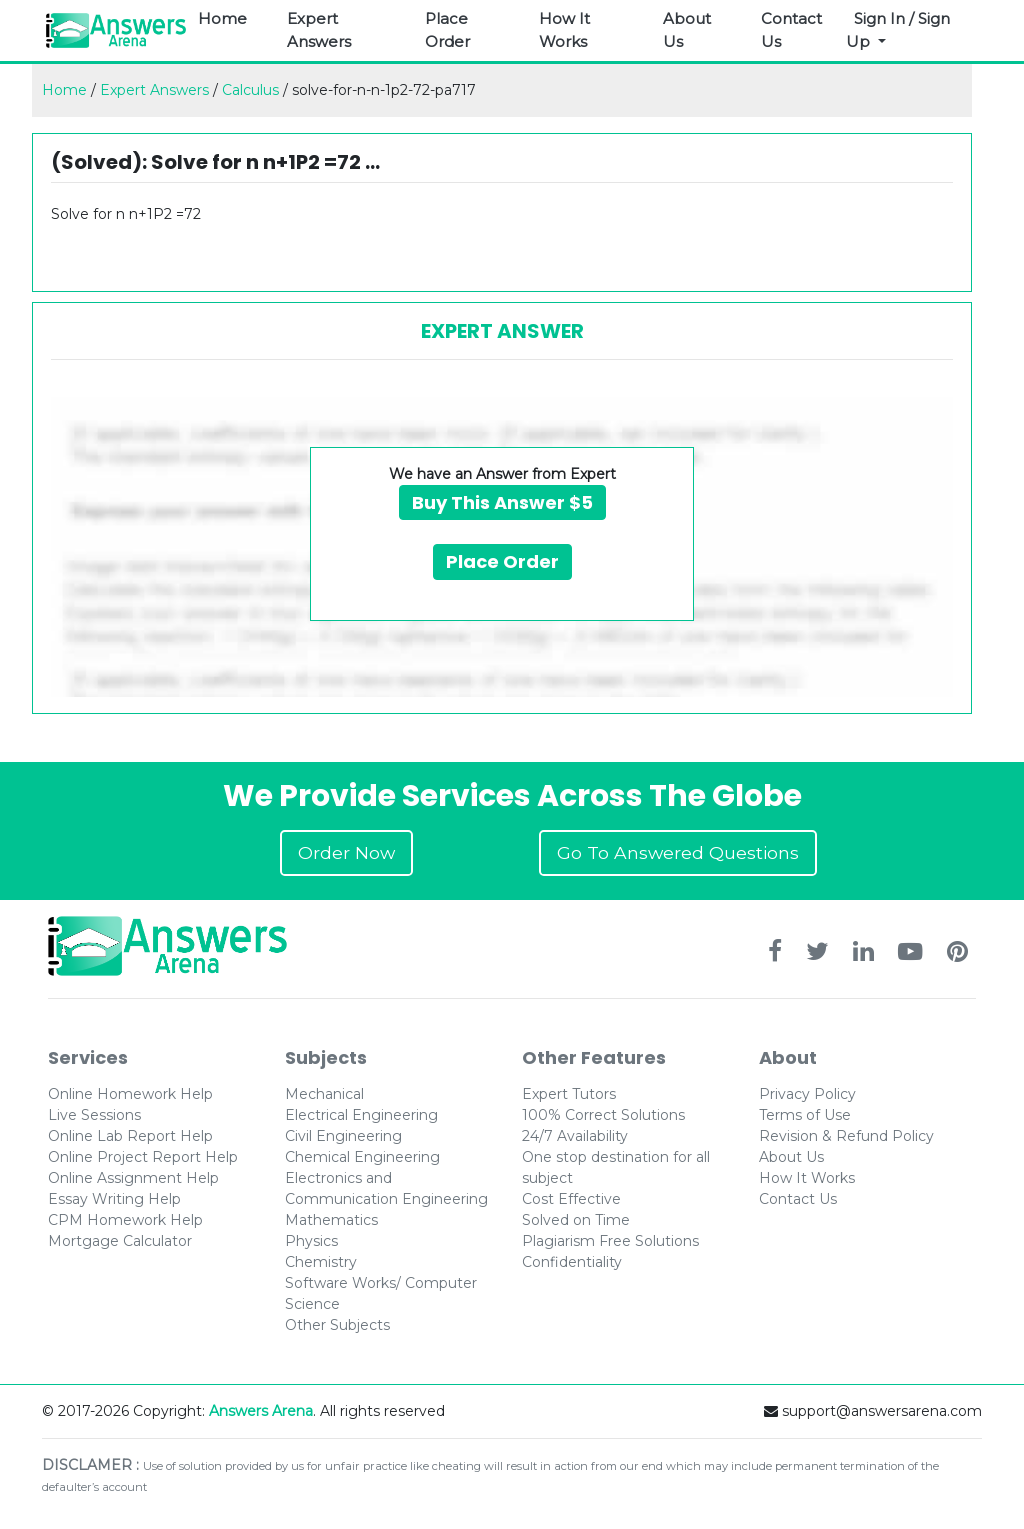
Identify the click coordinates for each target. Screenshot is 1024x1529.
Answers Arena (261, 1411)
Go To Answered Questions (678, 852)
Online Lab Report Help (130, 1136)
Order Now (346, 852)
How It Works (564, 30)
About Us (687, 30)
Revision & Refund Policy (846, 1136)
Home (222, 18)
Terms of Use (805, 1115)
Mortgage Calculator (120, 1241)
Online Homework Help (130, 1094)
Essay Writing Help (114, 1199)
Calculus (250, 90)
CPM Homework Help (125, 1220)
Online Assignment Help (133, 1178)
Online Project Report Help (143, 1157)
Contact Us (791, 30)
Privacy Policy (807, 1094)
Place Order (447, 30)
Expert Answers (319, 30)
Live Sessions (94, 1115)
